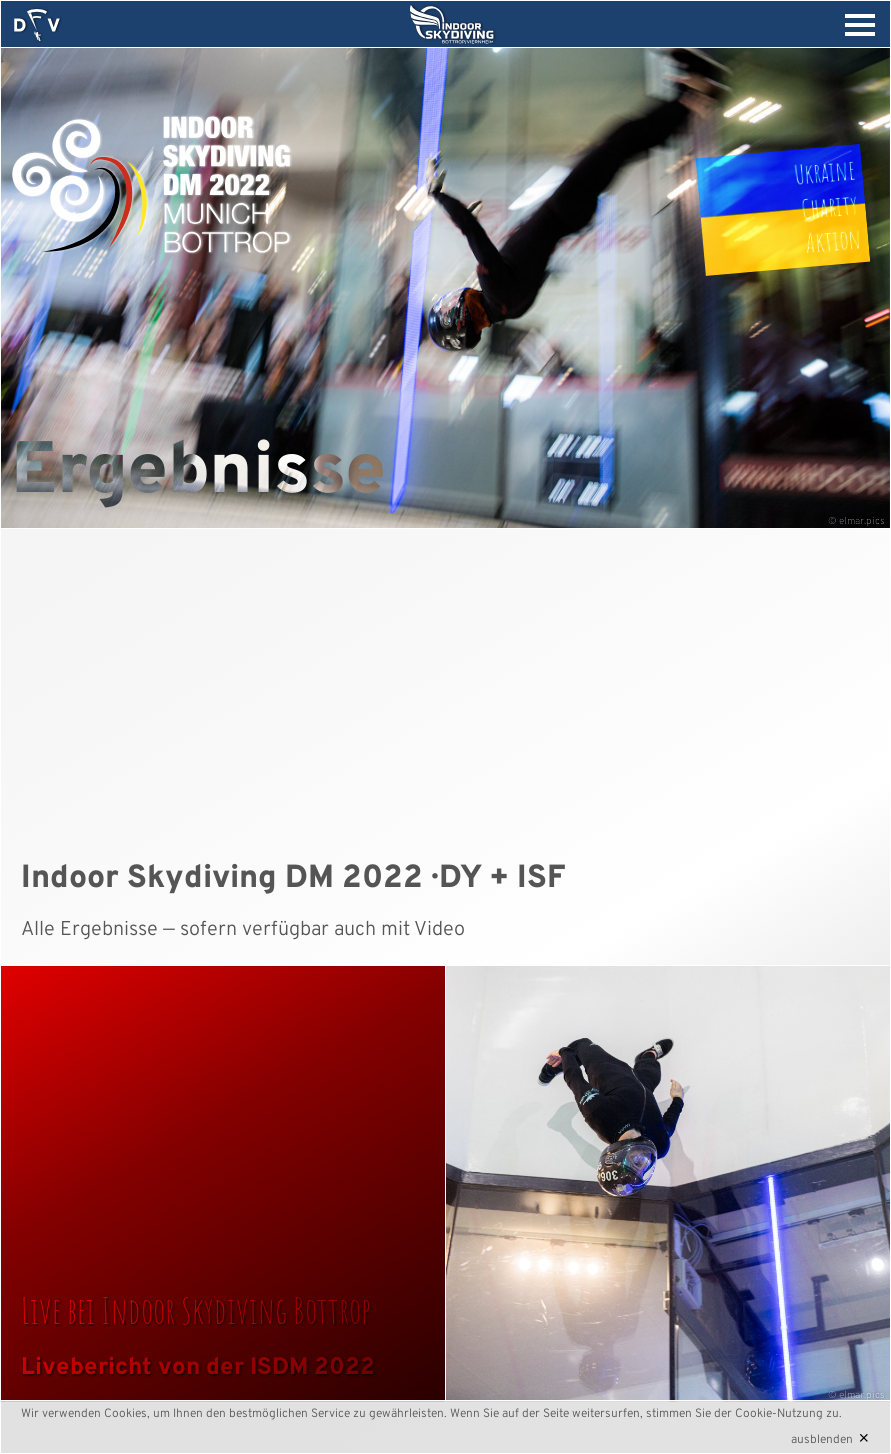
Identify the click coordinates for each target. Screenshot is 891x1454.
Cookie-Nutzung (779, 1414)
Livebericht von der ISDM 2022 (198, 1368)
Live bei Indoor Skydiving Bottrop (195, 1310)
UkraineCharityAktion (828, 206)
